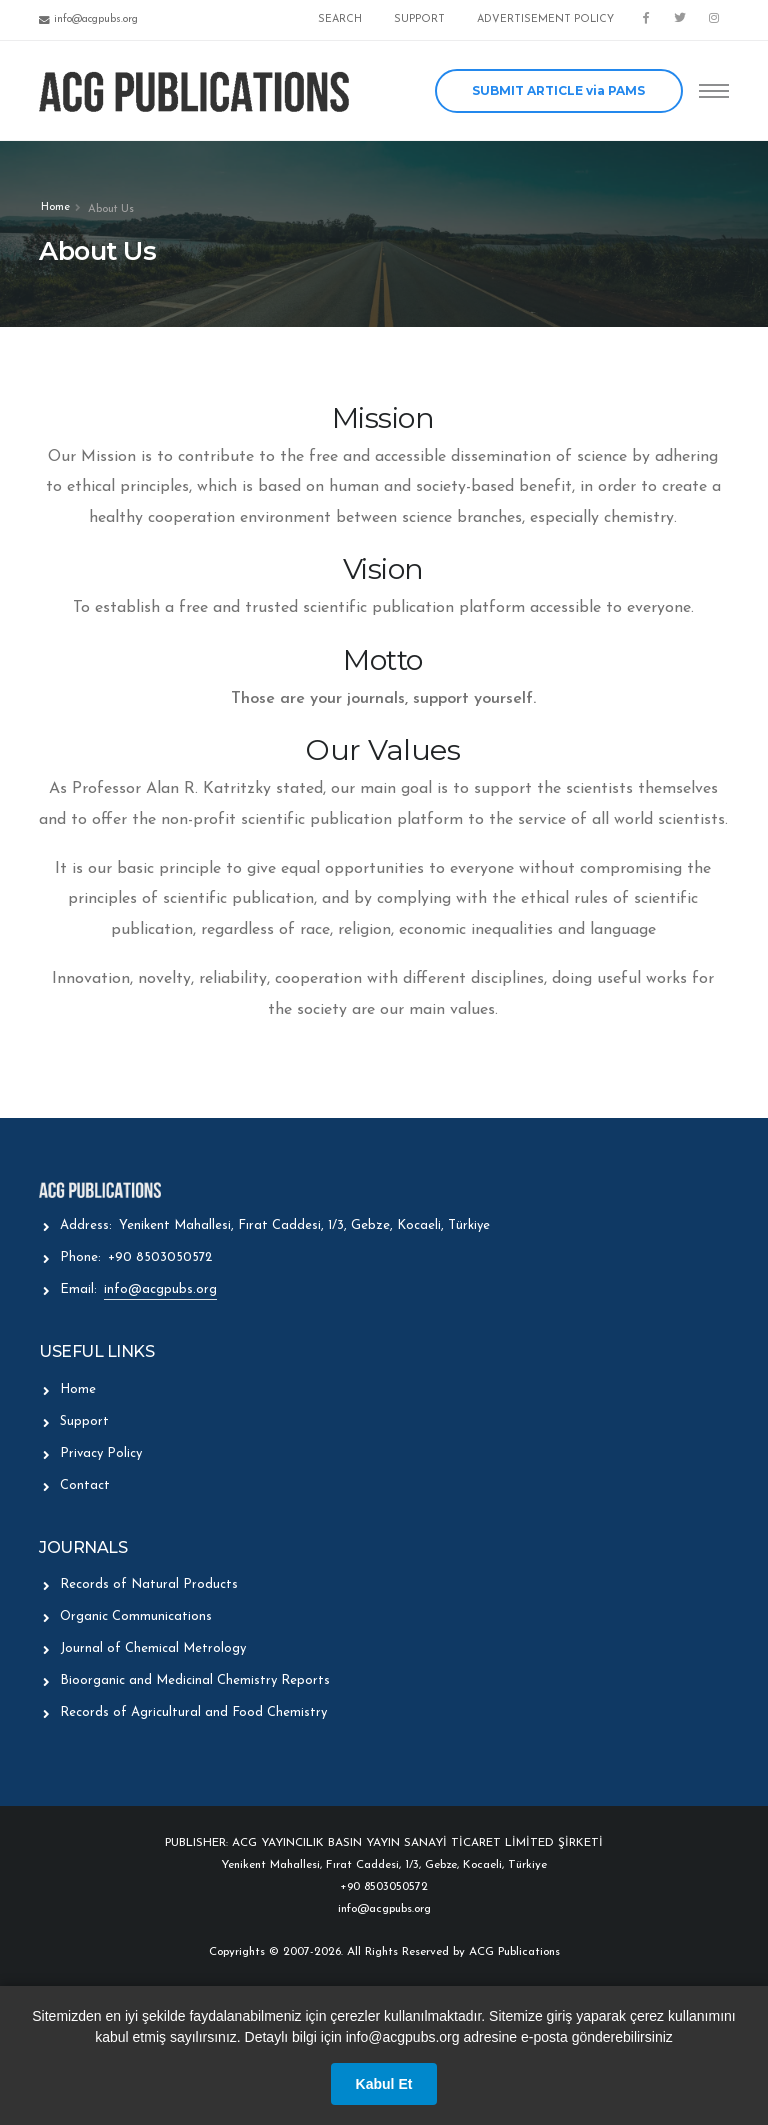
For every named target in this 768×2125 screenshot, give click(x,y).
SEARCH (340, 19)
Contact (85, 1485)
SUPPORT (419, 19)
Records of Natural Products (149, 1584)
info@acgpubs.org (160, 1289)
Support (84, 1421)
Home (55, 207)
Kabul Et (384, 2084)
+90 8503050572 (160, 1257)
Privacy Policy (101, 1453)
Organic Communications (136, 1616)
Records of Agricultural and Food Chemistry (193, 1712)
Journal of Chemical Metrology (153, 1648)
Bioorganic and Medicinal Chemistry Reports (195, 1680)
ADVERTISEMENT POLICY (545, 19)
